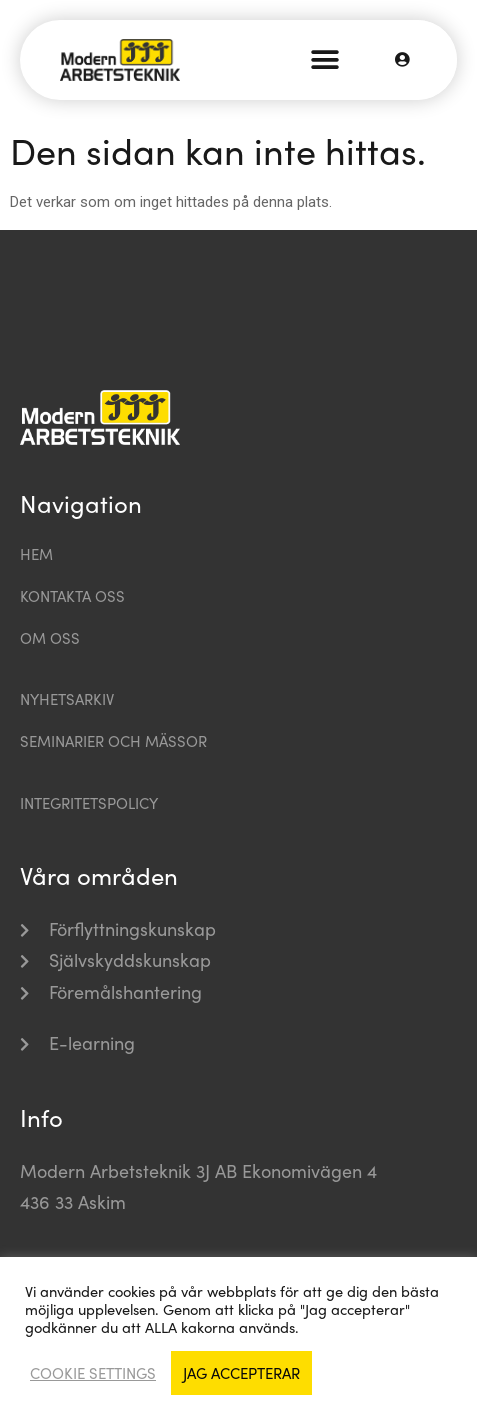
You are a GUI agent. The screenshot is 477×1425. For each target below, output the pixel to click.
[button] (325, 60)
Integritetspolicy (89, 803)
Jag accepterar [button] (241, 1373)
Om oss (50, 638)
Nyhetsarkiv (67, 699)
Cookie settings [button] (93, 1373)
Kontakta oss (72, 596)
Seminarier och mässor (113, 741)
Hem (36, 554)
